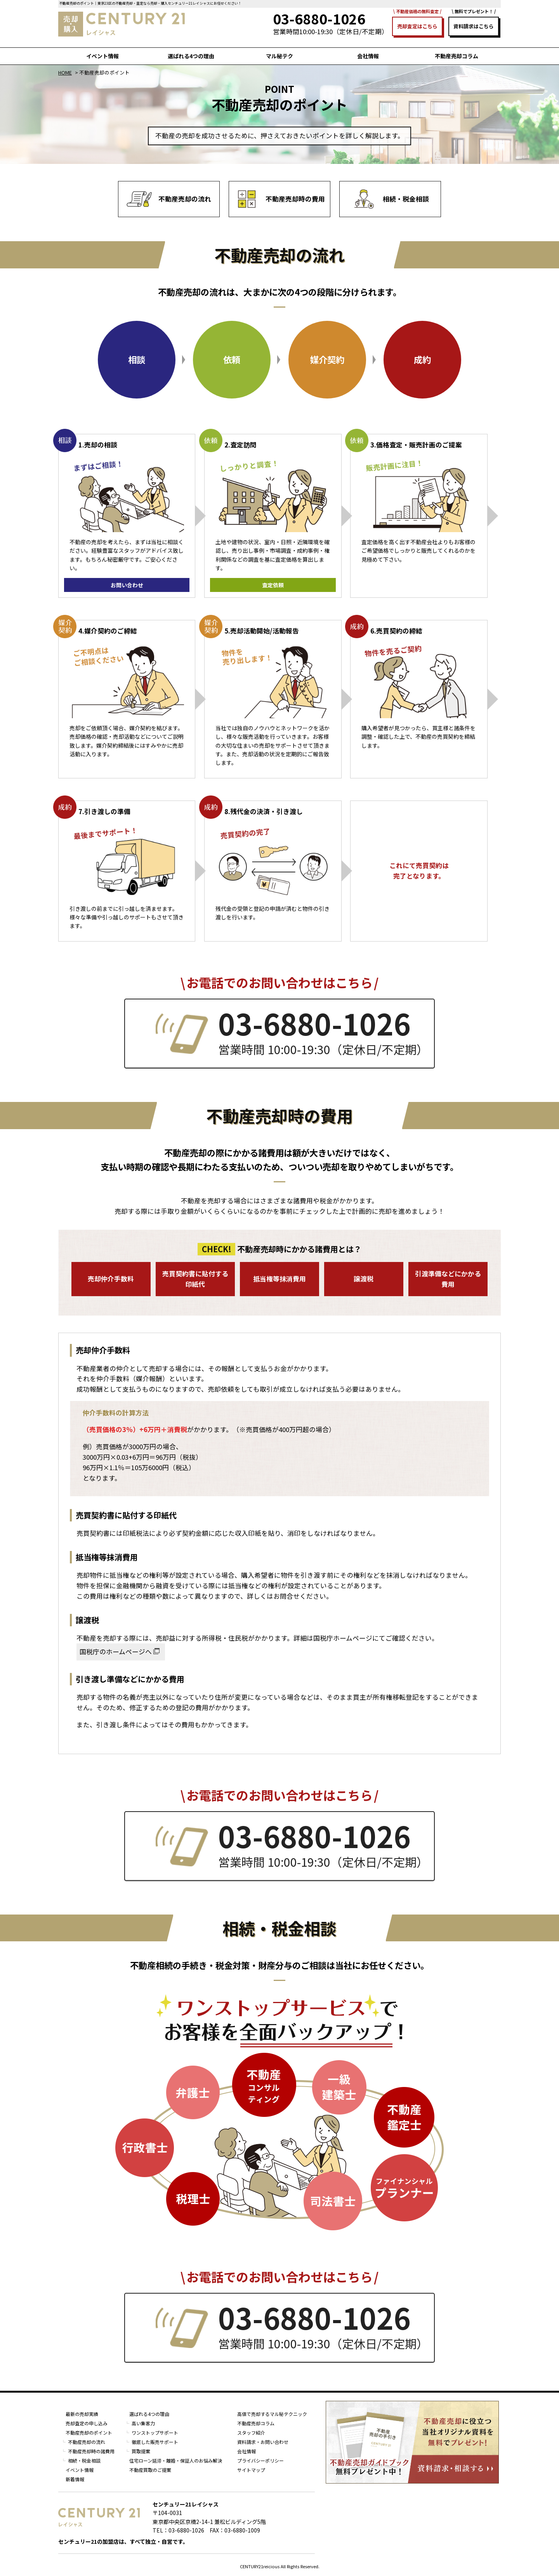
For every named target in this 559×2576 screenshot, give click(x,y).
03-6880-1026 (314, 1023)
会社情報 (368, 56)
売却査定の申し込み (87, 2423)
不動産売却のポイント (89, 2432)
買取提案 (141, 2451)
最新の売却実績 (82, 2414)
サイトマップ (251, 2469)
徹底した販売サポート (155, 2441)
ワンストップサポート (155, 2432)
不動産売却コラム (456, 56)
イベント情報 (102, 56)
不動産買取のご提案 (150, 2469)
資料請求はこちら (473, 26)
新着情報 (75, 2479)
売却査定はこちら (417, 26)
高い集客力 (143, 2423)
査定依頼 (273, 585)
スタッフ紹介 (251, 2432)
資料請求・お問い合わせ (262, 2441)
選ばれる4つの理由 (191, 56)
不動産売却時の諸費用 (91, 2451)
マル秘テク (279, 56)
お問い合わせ (127, 585)
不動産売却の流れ (86, 2441)
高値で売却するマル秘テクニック (272, 2414)
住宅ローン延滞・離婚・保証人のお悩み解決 (175, 2460)
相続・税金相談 (84, 2460)
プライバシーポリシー (260, 2460)
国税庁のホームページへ (116, 1651)
